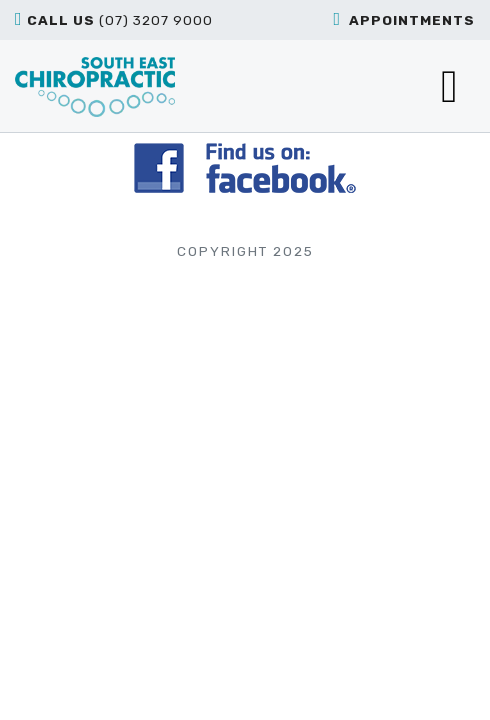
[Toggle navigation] (449, 86)
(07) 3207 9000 (114, 19)
